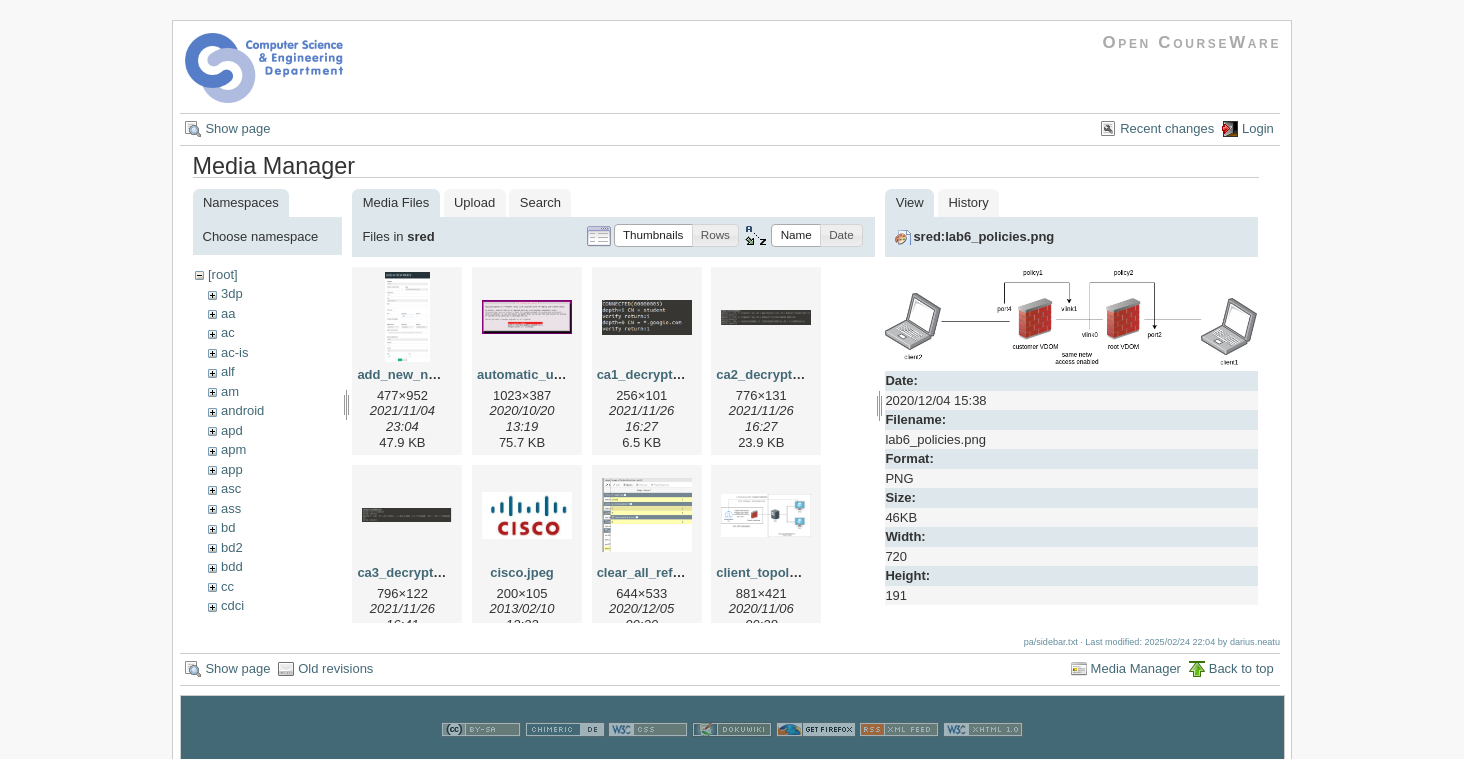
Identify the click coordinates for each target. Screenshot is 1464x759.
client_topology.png (777, 572)
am (230, 391)
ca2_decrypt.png (767, 374)
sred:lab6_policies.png (983, 236)
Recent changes (1167, 128)
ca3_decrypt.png (408, 572)
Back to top (1241, 668)
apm (233, 449)
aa (228, 313)
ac (228, 332)
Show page (237, 128)
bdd (232, 566)
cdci (232, 605)
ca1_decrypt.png (648, 374)
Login (1258, 128)
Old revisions (335, 668)
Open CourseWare (1191, 42)
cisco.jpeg (522, 572)
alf (228, 371)
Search (540, 202)
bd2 (232, 547)
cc (227, 586)
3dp (232, 293)
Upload (474, 202)
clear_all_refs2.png (656, 572)
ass (231, 508)
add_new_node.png (417, 374)
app (232, 469)
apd (232, 430)
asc (231, 488)
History (968, 202)
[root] (223, 274)
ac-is (234, 352)
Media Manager (1136, 668)
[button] (653, 235)
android (242, 410)
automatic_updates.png (550, 374)
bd (228, 527)
